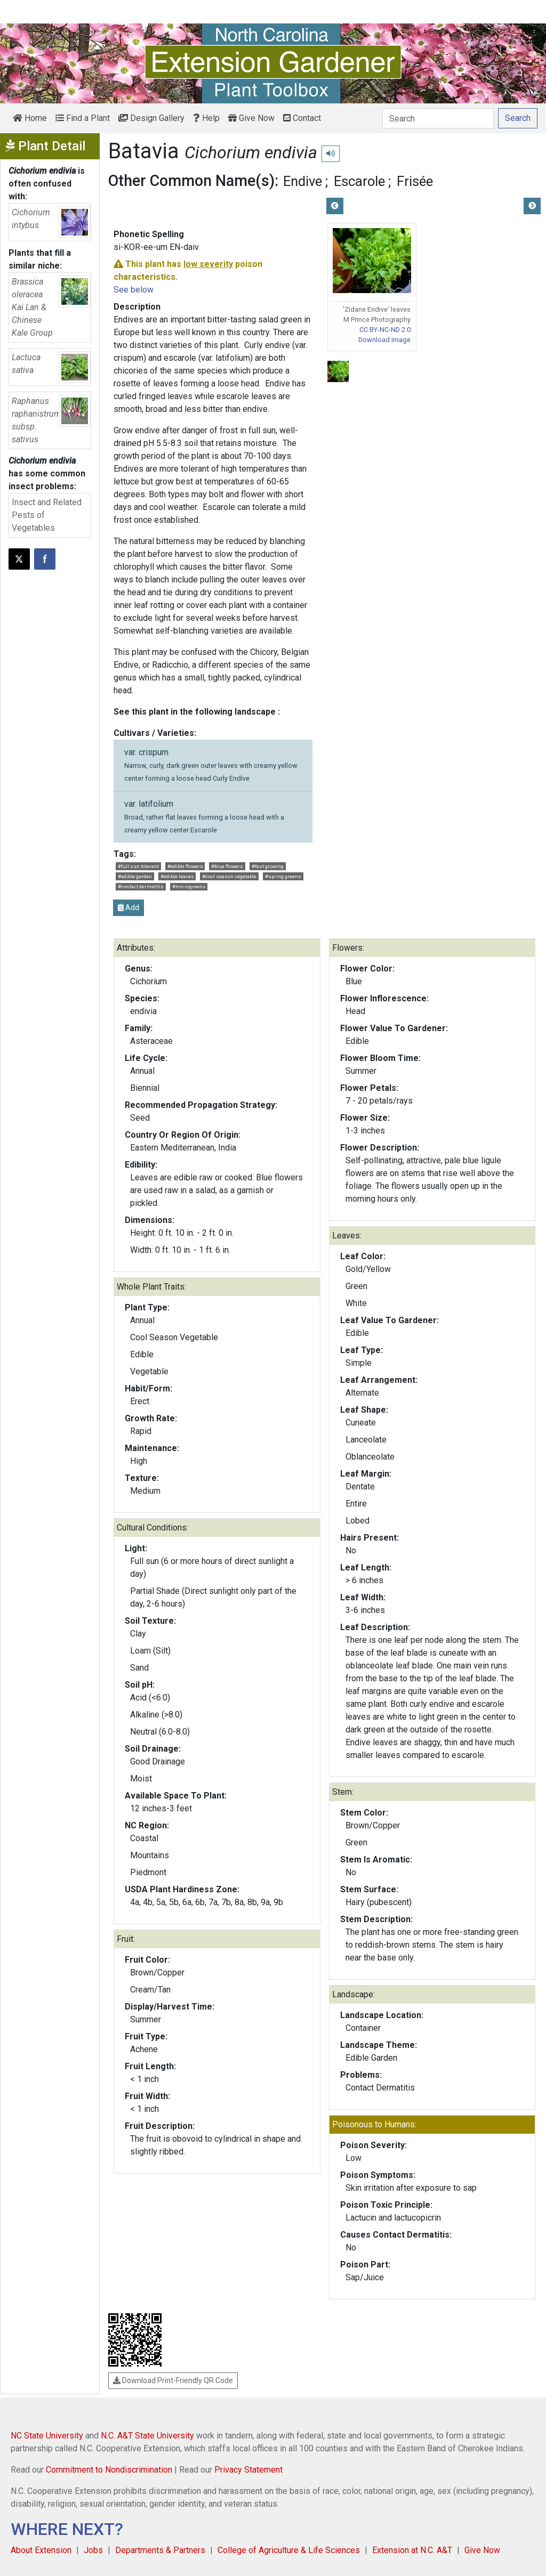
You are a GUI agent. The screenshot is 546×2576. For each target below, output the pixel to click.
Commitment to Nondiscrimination (109, 2470)
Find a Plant (82, 118)
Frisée (415, 181)
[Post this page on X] (19, 559)
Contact (302, 118)
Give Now (251, 118)
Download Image (384, 340)
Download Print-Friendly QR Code (173, 2380)
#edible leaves (177, 876)
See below (134, 290)
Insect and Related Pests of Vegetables (47, 515)
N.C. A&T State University (147, 2436)
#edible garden (135, 876)
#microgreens (189, 886)
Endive (302, 181)
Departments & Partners (160, 2550)
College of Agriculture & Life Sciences (289, 2550)
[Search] (438, 118)
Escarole (359, 181)
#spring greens (283, 876)
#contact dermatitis (141, 886)
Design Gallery (151, 118)
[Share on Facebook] (44, 559)
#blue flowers (227, 866)
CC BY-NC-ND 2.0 (385, 330)
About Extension (41, 2550)
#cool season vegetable (229, 876)
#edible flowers (185, 866)
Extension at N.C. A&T (412, 2550)
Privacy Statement (248, 2470)
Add (128, 907)
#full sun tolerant (138, 866)
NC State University (47, 2436)
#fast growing (268, 866)
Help (206, 118)
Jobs (93, 2550)
